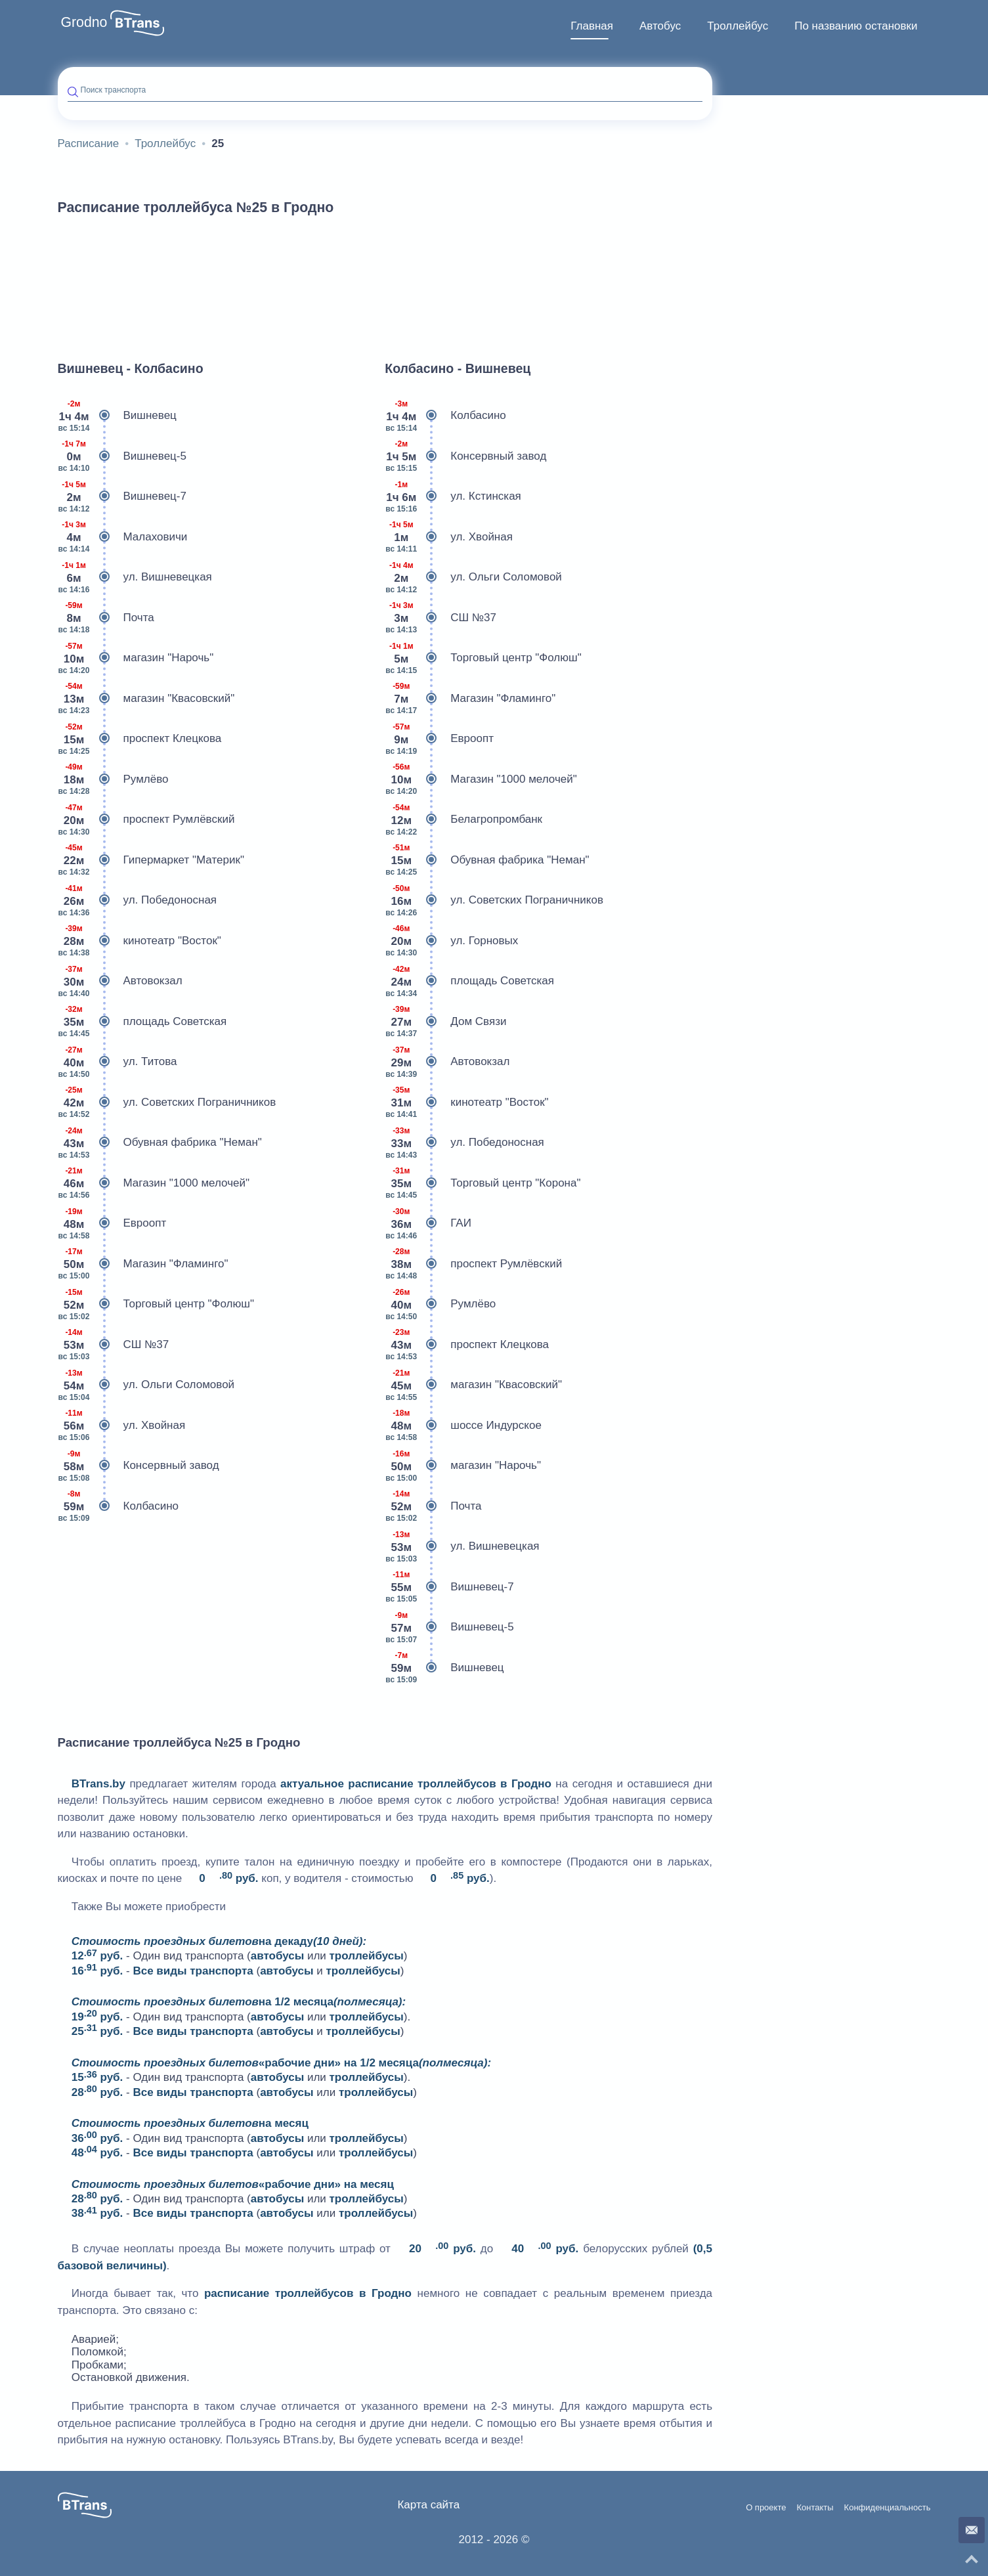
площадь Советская (142, 1022)
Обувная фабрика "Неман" (160, 1143)
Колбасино (118, 1506)
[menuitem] (591, 26)
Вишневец (117, 416)
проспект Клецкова (140, 739)
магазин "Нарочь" (136, 658)
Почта (106, 618)
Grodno (84, 22)
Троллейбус (737, 26)
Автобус (660, 26)
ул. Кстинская (453, 496)
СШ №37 (113, 1345)
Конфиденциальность (887, 2507)
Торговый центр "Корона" (482, 1183)
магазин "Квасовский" (146, 699)
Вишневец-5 (122, 456)
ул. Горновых (451, 941)
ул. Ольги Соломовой (146, 1385)
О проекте (766, 2507)
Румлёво (113, 779)
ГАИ (428, 1223)
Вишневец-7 (122, 496)
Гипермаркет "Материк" (151, 860)
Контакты (814, 2507)
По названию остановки (855, 26)
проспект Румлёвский (146, 819)
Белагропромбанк (463, 819)
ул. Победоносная (137, 900)
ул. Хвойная (122, 1426)
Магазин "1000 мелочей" (154, 1183)
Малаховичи (123, 537)
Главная (591, 26)
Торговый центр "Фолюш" (156, 1304)
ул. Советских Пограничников (167, 1102)
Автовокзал (120, 981)
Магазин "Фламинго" (143, 1264)
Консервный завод (138, 1466)
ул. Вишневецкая (135, 577)
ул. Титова (117, 1062)
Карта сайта (428, 2505)
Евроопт (112, 1223)
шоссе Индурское (463, 1426)
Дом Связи (445, 1022)
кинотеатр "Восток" (139, 941)
